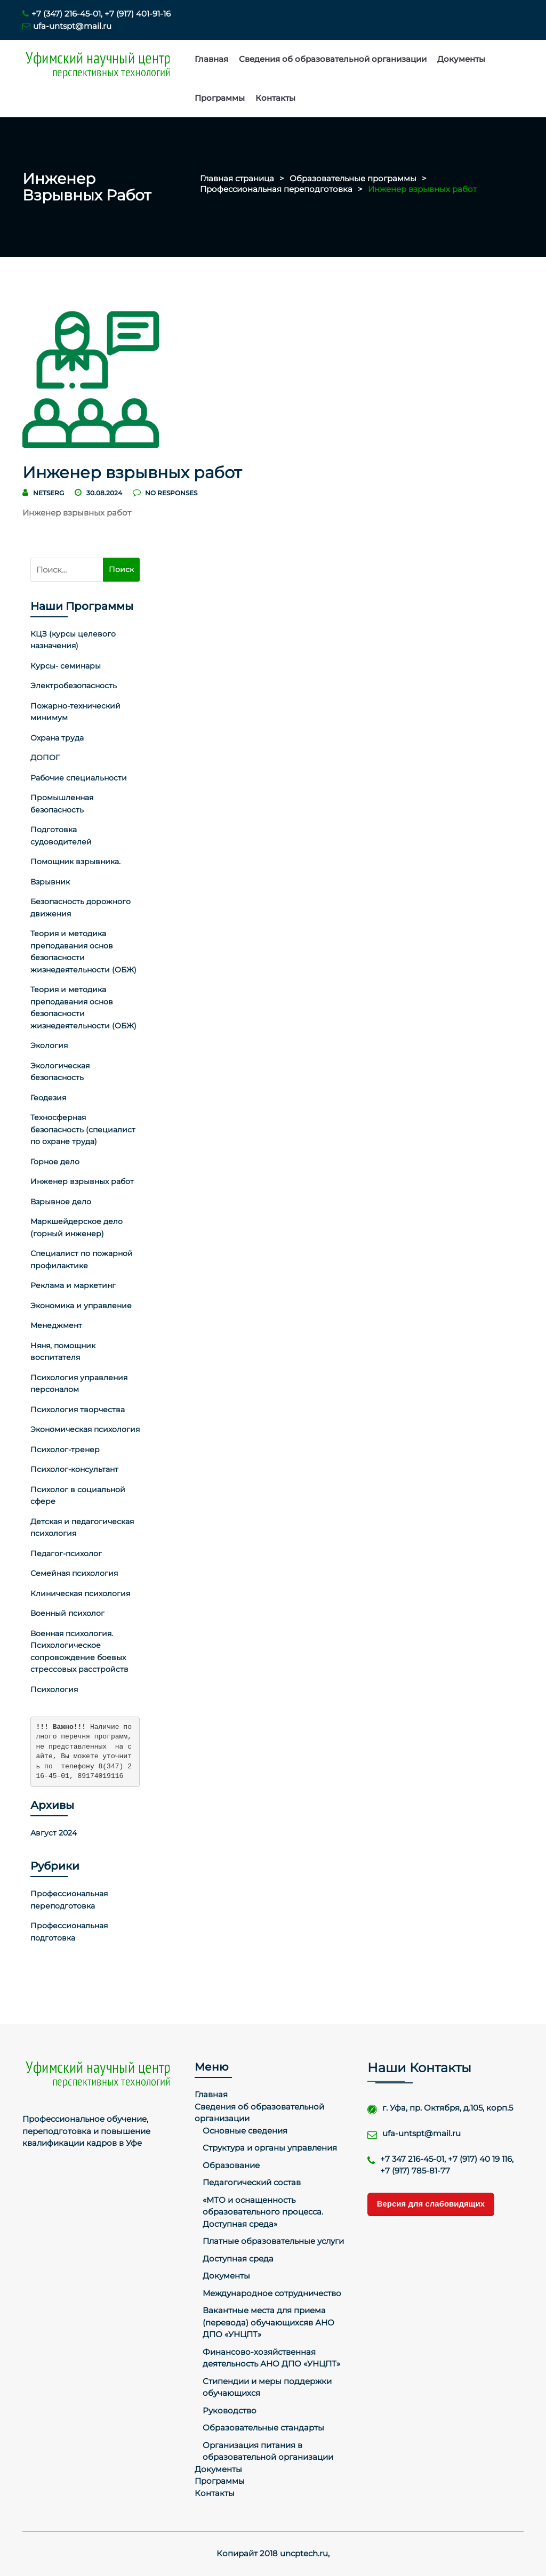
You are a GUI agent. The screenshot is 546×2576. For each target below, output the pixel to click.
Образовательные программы (353, 178)
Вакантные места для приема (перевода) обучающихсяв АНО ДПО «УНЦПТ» (268, 2322)
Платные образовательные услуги (273, 2241)
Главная (211, 59)
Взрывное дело (60, 1201)
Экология (49, 1045)
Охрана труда (57, 738)
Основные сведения (245, 2131)
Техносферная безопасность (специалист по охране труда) (82, 1129)
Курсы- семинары (65, 666)
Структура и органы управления (270, 2148)
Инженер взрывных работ (82, 1181)
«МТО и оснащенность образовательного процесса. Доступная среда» (263, 2212)
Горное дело (54, 1161)
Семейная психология (74, 1573)
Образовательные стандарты (263, 2427)
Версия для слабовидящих (431, 2203)
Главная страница (237, 178)
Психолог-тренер (65, 1449)
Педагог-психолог (66, 1553)
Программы (220, 98)
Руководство (229, 2410)
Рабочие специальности (78, 778)
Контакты (275, 98)
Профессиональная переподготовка (276, 189)
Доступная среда (238, 2258)
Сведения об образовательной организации (333, 59)
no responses (165, 493)
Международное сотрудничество (272, 2293)
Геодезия (48, 1097)
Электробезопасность (73, 685)
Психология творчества (77, 1409)
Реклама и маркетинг (73, 1285)
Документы (461, 59)
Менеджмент (56, 1325)
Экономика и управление (81, 1305)
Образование (231, 2165)
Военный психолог (67, 1613)
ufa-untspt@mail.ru (66, 26)
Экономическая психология (85, 1429)
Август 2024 (53, 1833)
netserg (48, 493)
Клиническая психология (80, 1593)
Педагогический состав (252, 2182)
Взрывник (50, 882)
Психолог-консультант (74, 1469)
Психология (54, 1689)
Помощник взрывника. (75, 861)
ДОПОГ (45, 757)
